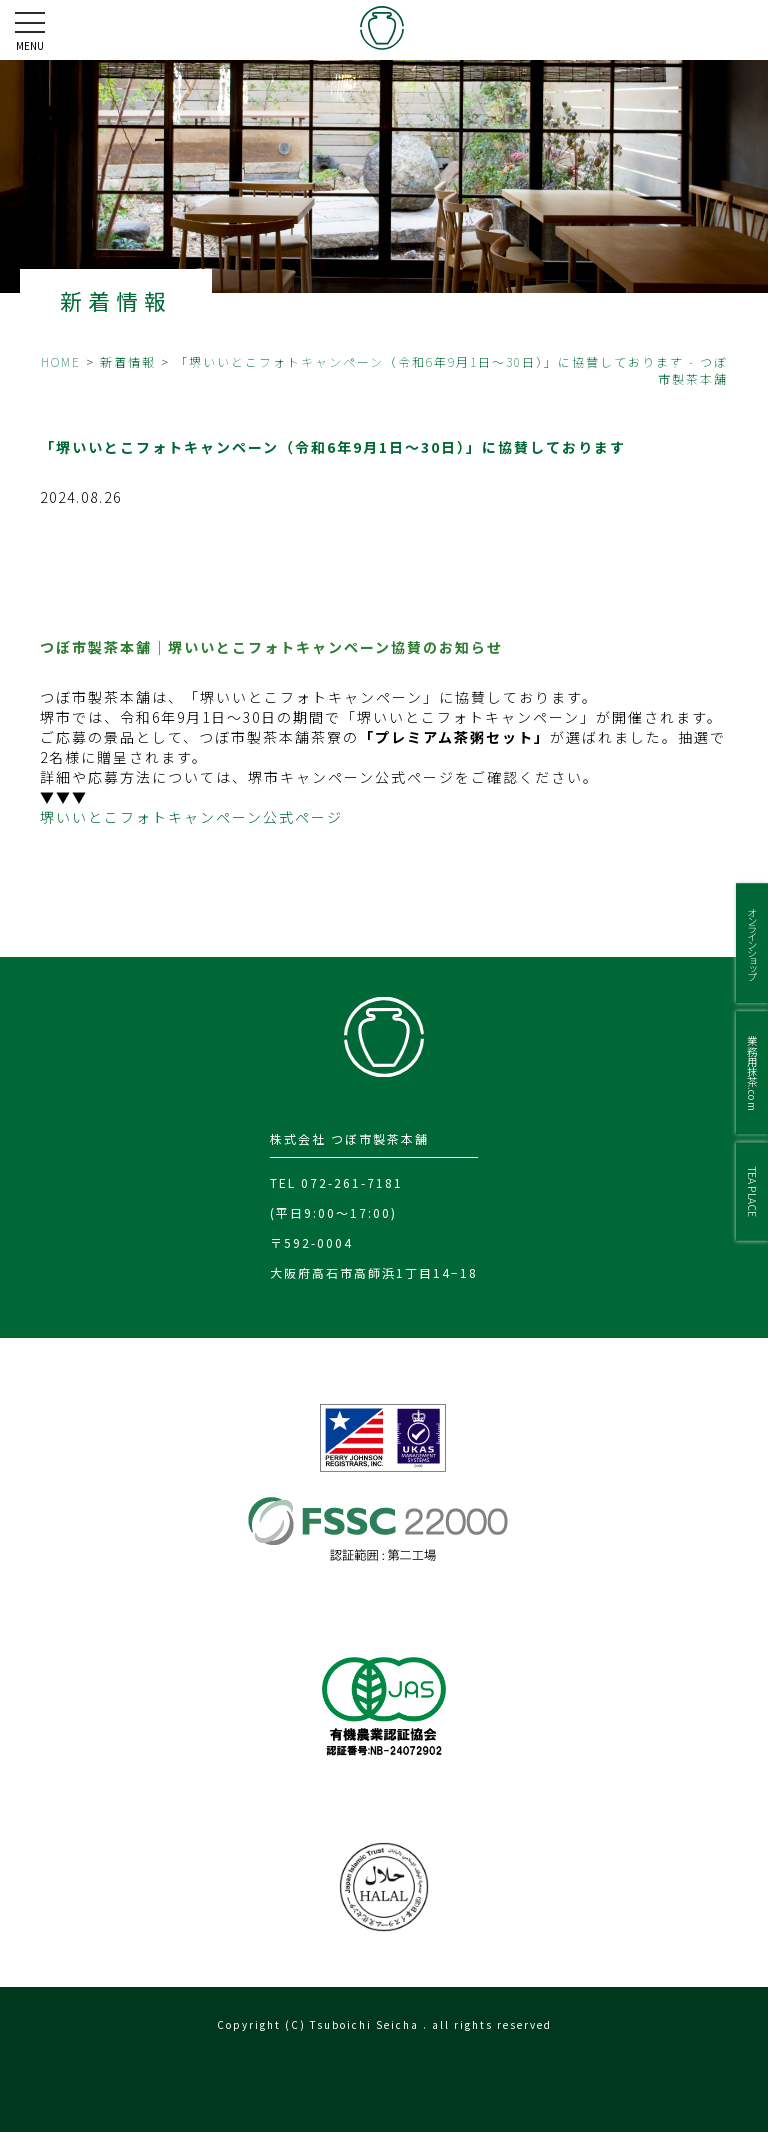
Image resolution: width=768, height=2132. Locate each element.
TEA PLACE (752, 1191)
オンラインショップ (752, 943)
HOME (61, 361)
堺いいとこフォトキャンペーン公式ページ (191, 817)
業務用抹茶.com (752, 1072)
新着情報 (128, 361)
